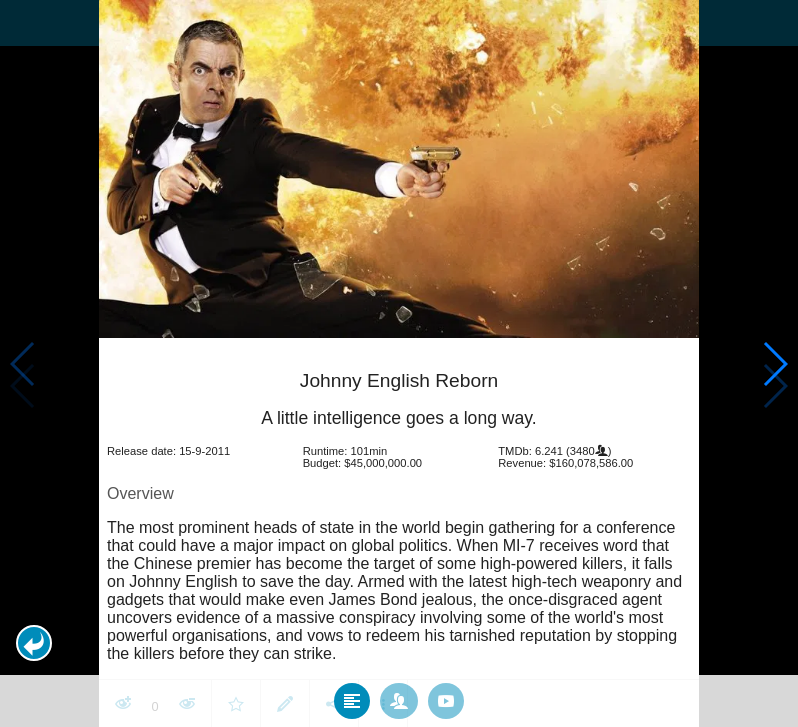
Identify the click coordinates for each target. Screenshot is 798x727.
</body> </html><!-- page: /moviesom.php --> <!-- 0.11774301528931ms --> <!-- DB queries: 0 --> (399, 363)
